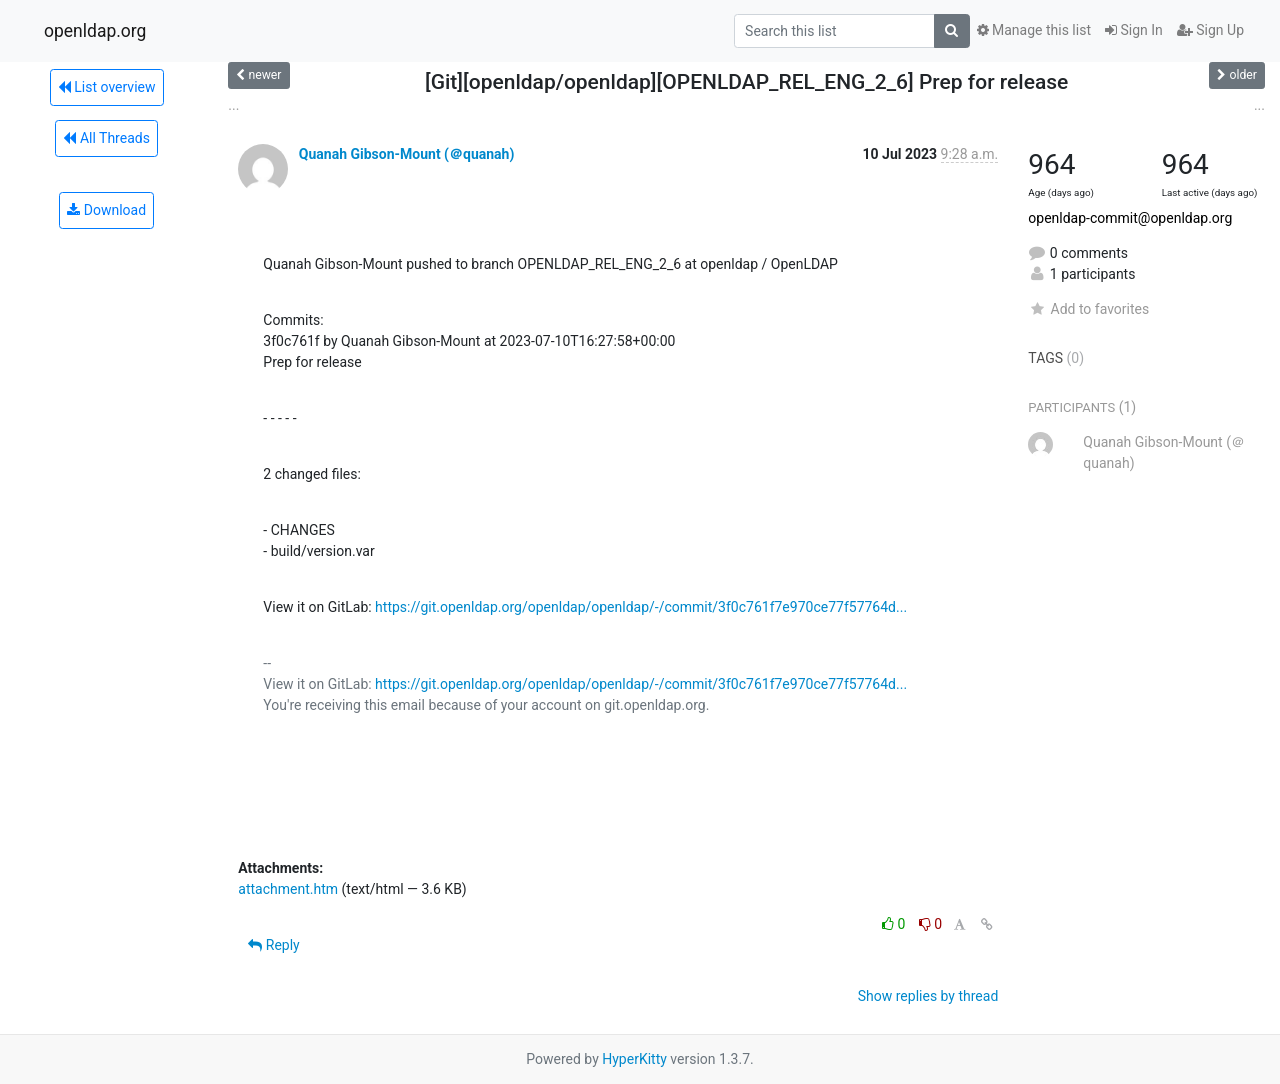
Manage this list (1034, 30)
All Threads (106, 138)
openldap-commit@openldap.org (1130, 218)
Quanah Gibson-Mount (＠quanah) (407, 154)
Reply (273, 945)
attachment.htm (288, 889)
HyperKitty (634, 1059)
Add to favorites (1088, 309)
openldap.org (95, 31)
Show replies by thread (928, 996)
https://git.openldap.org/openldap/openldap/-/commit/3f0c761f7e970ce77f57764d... (641, 607)
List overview (107, 87)
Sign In (1134, 30)
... (233, 105)
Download (106, 210)
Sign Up (1210, 30)
